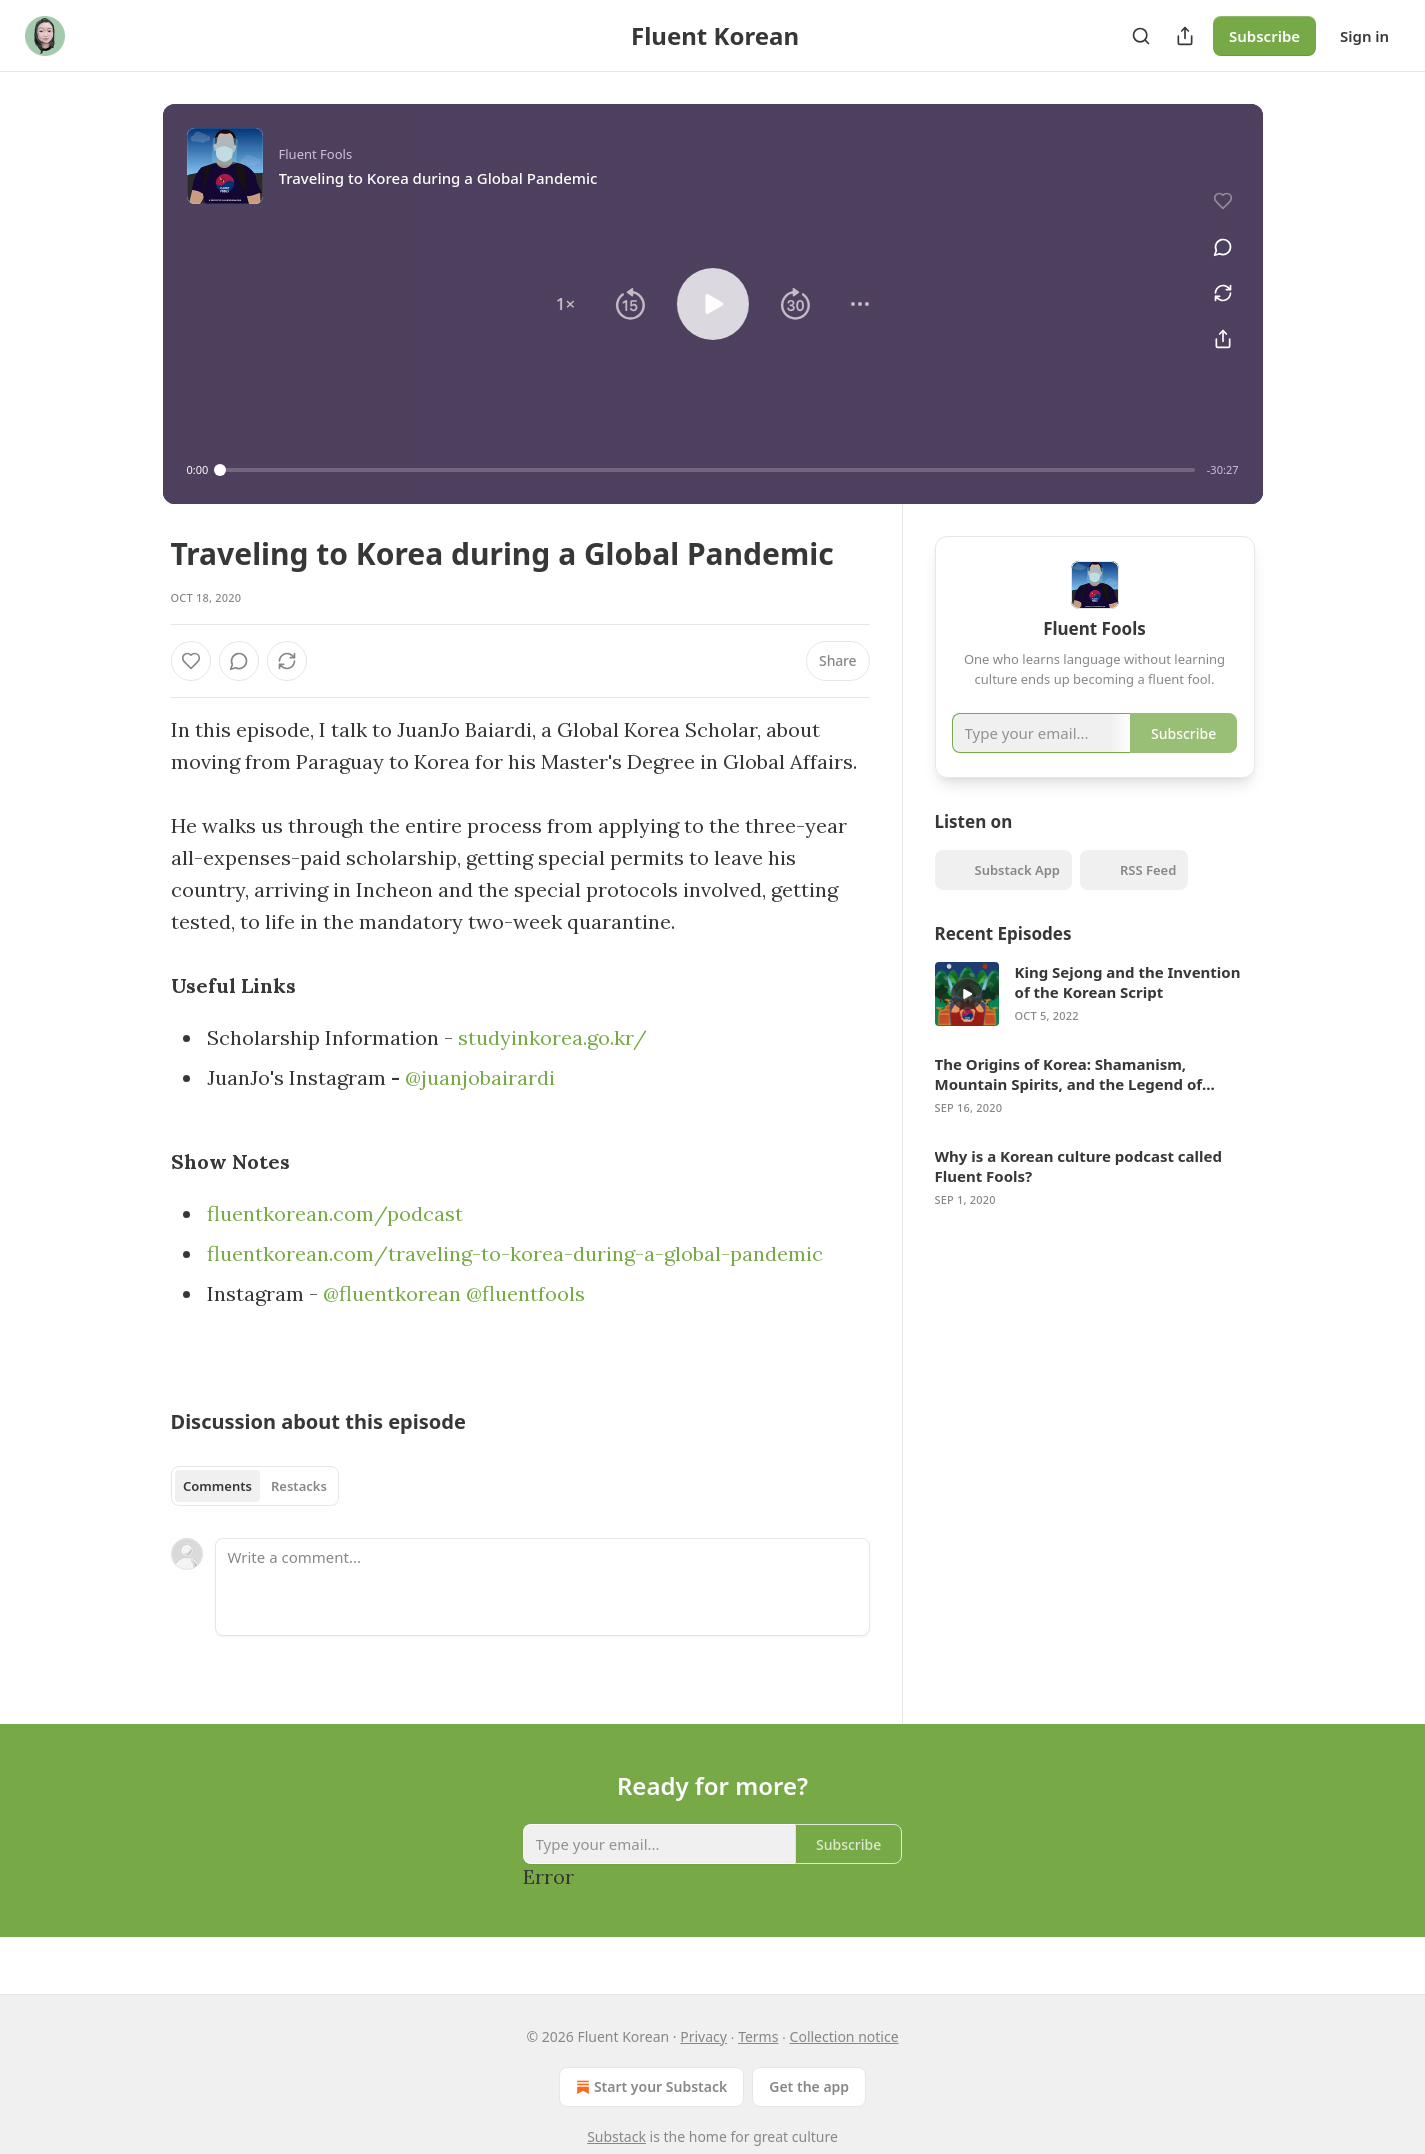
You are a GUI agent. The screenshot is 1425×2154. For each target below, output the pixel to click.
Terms (758, 2036)
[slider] (707, 470)
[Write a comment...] (542, 1587)
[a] (967, 1019)
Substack (616, 2136)
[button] (565, 304)
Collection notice (844, 2036)
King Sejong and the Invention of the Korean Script (1128, 1007)
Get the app (809, 2086)
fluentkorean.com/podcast (335, 1213)
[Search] (1141, 36)
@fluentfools (525, 1293)
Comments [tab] (217, 1486)
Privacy (703, 2036)
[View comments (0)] (1213, 238)
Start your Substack (649, 2087)
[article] (1095, 1019)
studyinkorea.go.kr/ (552, 1037)
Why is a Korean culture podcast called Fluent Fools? (1078, 1191)
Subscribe (1264, 36)
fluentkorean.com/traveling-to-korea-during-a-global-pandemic (515, 1253)
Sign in (1364, 36)
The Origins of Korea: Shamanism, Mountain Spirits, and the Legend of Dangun (1069, 1099)
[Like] (191, 661)
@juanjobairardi (480, 1077)
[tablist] (255, 1486)
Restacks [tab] (299, 1486)
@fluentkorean (392, 1293)
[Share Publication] (1185, 36)
